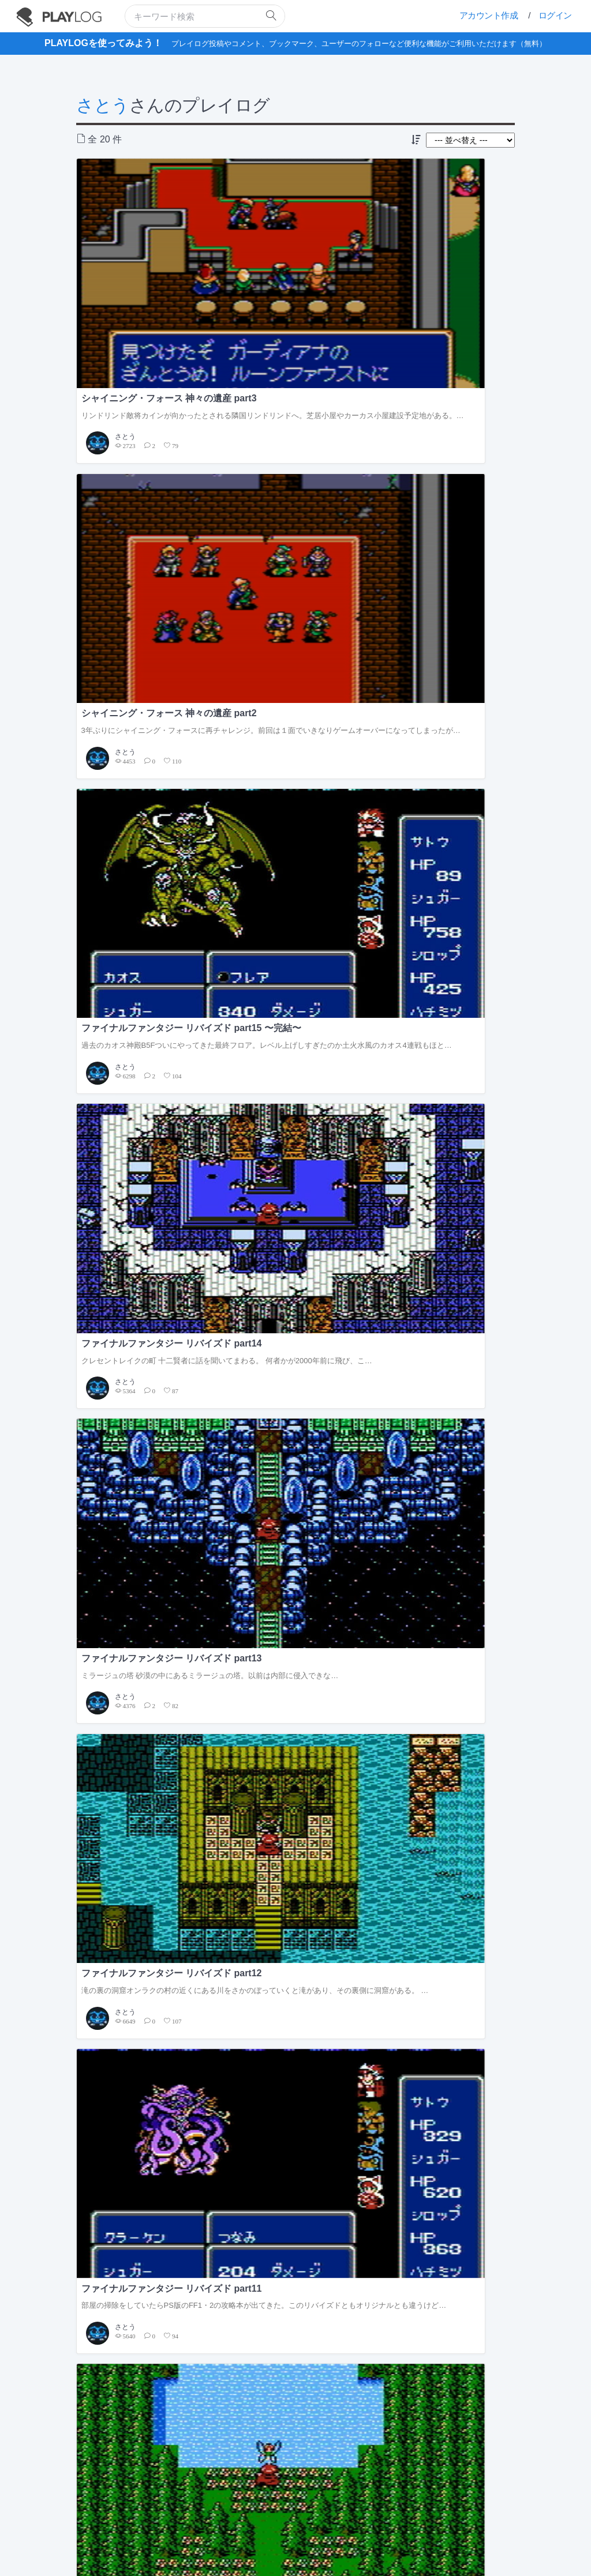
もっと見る (515, 2059)
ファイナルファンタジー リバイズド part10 (291, 648)
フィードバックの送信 (313, 2518)
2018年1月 (337, 1805)
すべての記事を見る (500, 1323)
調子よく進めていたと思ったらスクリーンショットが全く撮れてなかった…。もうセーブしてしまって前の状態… (443, 883)
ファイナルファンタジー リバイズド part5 (142, 1052)
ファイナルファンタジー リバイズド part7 (291, 845)
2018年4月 (337, 1720)
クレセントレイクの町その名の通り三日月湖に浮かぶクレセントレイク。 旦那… (295, 878)
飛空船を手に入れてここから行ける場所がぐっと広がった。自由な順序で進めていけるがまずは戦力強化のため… (443, 681)
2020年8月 (337, 1663)
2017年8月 (337, 1918)
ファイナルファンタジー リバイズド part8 (142, 845)
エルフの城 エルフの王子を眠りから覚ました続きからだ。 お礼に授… (146, 1080)
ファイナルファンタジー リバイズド (136, 1692)
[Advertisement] (295, 1986)
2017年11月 (339, 1861)
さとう (102, 104)
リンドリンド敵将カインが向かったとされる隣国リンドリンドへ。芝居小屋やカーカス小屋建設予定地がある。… (145, 286)
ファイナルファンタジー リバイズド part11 (142, 648)
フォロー (177, 1245)
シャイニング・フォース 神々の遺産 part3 (142, 253)
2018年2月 (337, 1776)
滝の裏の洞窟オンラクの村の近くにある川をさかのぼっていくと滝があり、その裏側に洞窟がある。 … (443, 483)
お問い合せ (370, 2518)
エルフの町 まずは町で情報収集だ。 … (441, 1080)
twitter (260, 2531)
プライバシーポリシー (241, 2518)
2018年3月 (337, 1748)
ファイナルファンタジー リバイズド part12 (441, 450)
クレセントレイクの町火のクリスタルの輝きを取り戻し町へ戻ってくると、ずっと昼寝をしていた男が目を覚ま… (145, 878)
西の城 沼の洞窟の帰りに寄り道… (287, 1075)
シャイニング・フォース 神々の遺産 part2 (291, 253)
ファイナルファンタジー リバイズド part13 (291, 450)
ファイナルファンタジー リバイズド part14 (142, 450)
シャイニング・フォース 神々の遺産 (136, 1663)
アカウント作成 (488, 15)
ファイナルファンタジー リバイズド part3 (441, 1052)
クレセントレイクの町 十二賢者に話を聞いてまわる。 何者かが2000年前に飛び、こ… (146, 483)
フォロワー (223, 1245)
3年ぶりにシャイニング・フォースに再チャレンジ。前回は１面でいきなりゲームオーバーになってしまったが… (294, 286)
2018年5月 (337, 1692)
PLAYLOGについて (139, 2518)
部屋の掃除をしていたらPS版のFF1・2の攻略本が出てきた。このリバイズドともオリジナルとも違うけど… (145, 681)
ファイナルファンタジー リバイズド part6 (441, 845)
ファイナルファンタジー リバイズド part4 (291, 1052)
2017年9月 (337, 1889)
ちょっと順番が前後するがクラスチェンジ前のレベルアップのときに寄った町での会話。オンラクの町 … (294, 681)
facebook (305, 2531)
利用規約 (188, 2518)
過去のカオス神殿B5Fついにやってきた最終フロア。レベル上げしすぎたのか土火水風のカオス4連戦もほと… (443, 286)
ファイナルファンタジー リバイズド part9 (441, 648)
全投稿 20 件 (142, 1273)
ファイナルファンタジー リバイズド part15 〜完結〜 (441, 253)
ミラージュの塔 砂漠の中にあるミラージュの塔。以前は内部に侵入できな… (295, 478)
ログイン (555, 15)
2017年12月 (339, 1833)
